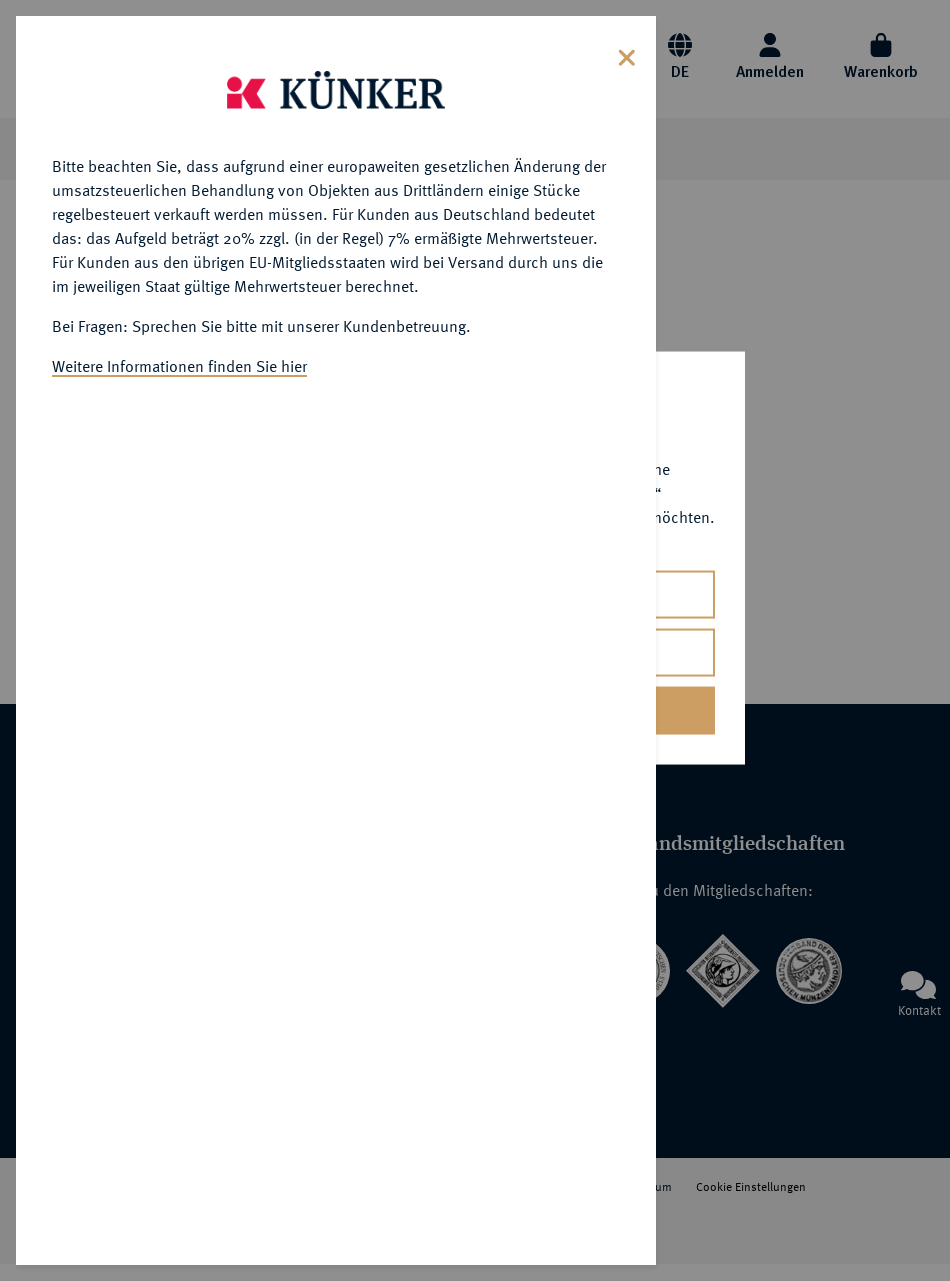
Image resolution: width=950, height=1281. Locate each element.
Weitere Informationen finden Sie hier (179, 366)
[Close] (627, 55)
